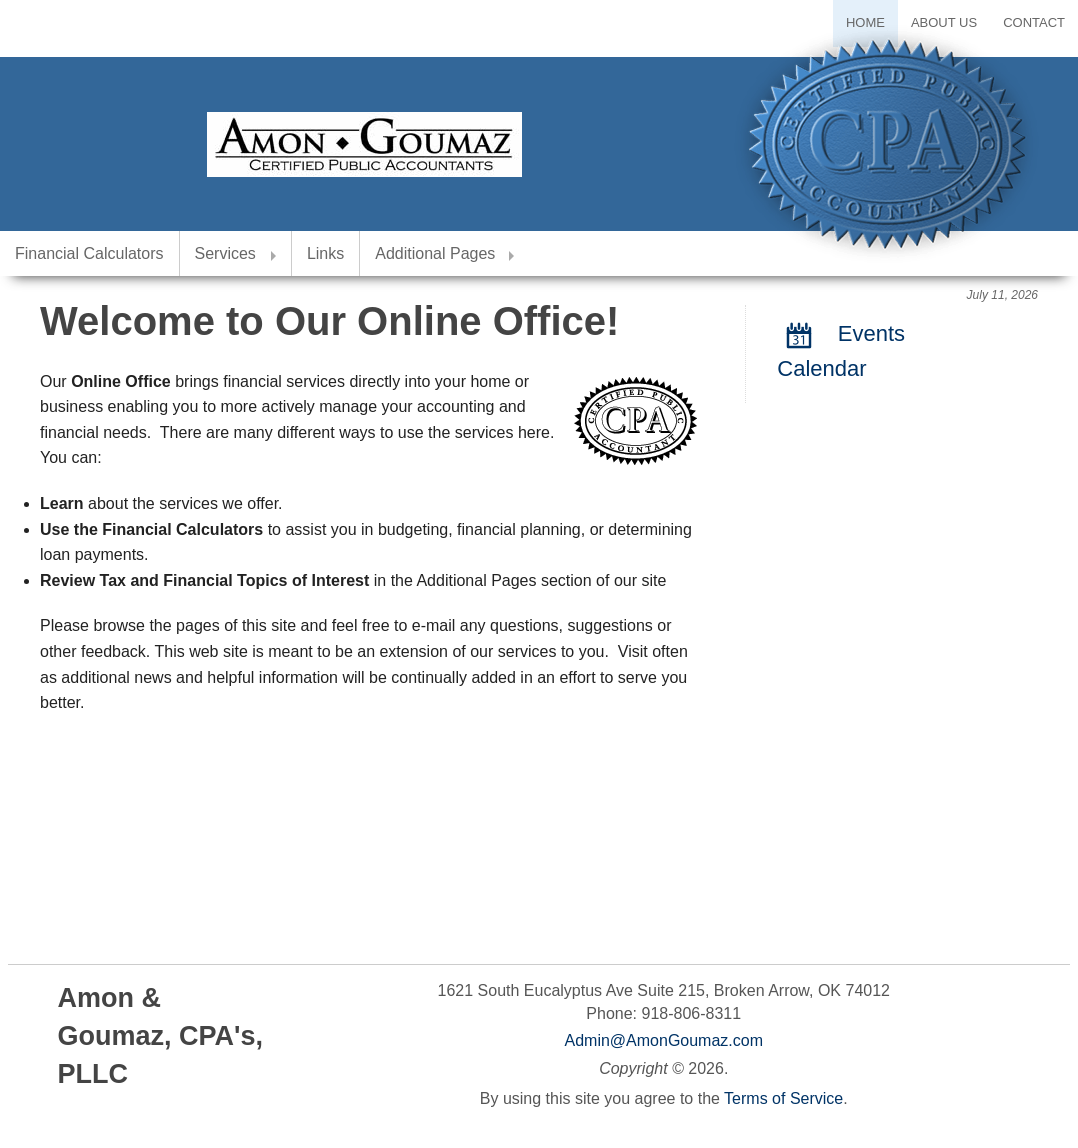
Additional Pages (435, 253)
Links (325, 253)
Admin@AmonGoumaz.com (663, 1040)
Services (225, 253)
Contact (1034, 22)
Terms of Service (783, 1098)
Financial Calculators (89, 253)
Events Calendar (841, 347)
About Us (944, 22)
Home (865, 22)
